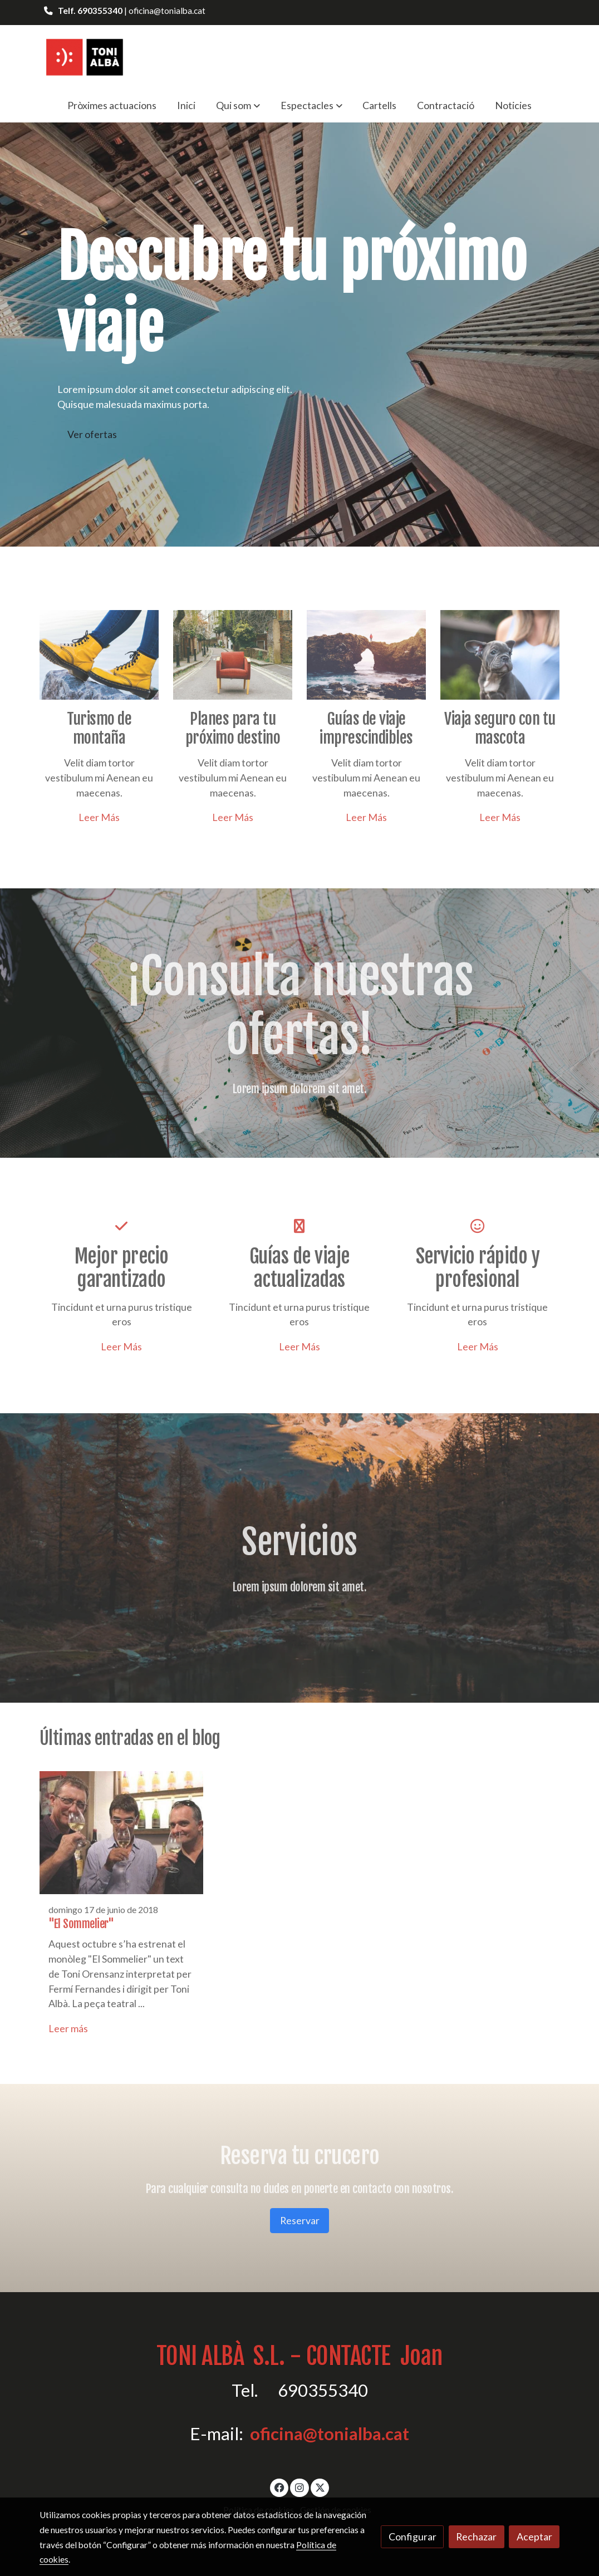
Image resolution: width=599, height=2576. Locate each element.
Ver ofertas (92, 434)
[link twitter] (320, 2487)
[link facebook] (279, 2487)
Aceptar (534, 2536)
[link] (84, 56)
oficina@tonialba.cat (329, 2433)
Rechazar (476, 2536)
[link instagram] (300, 2487)
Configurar (412, 2536)
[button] (238, 105)
